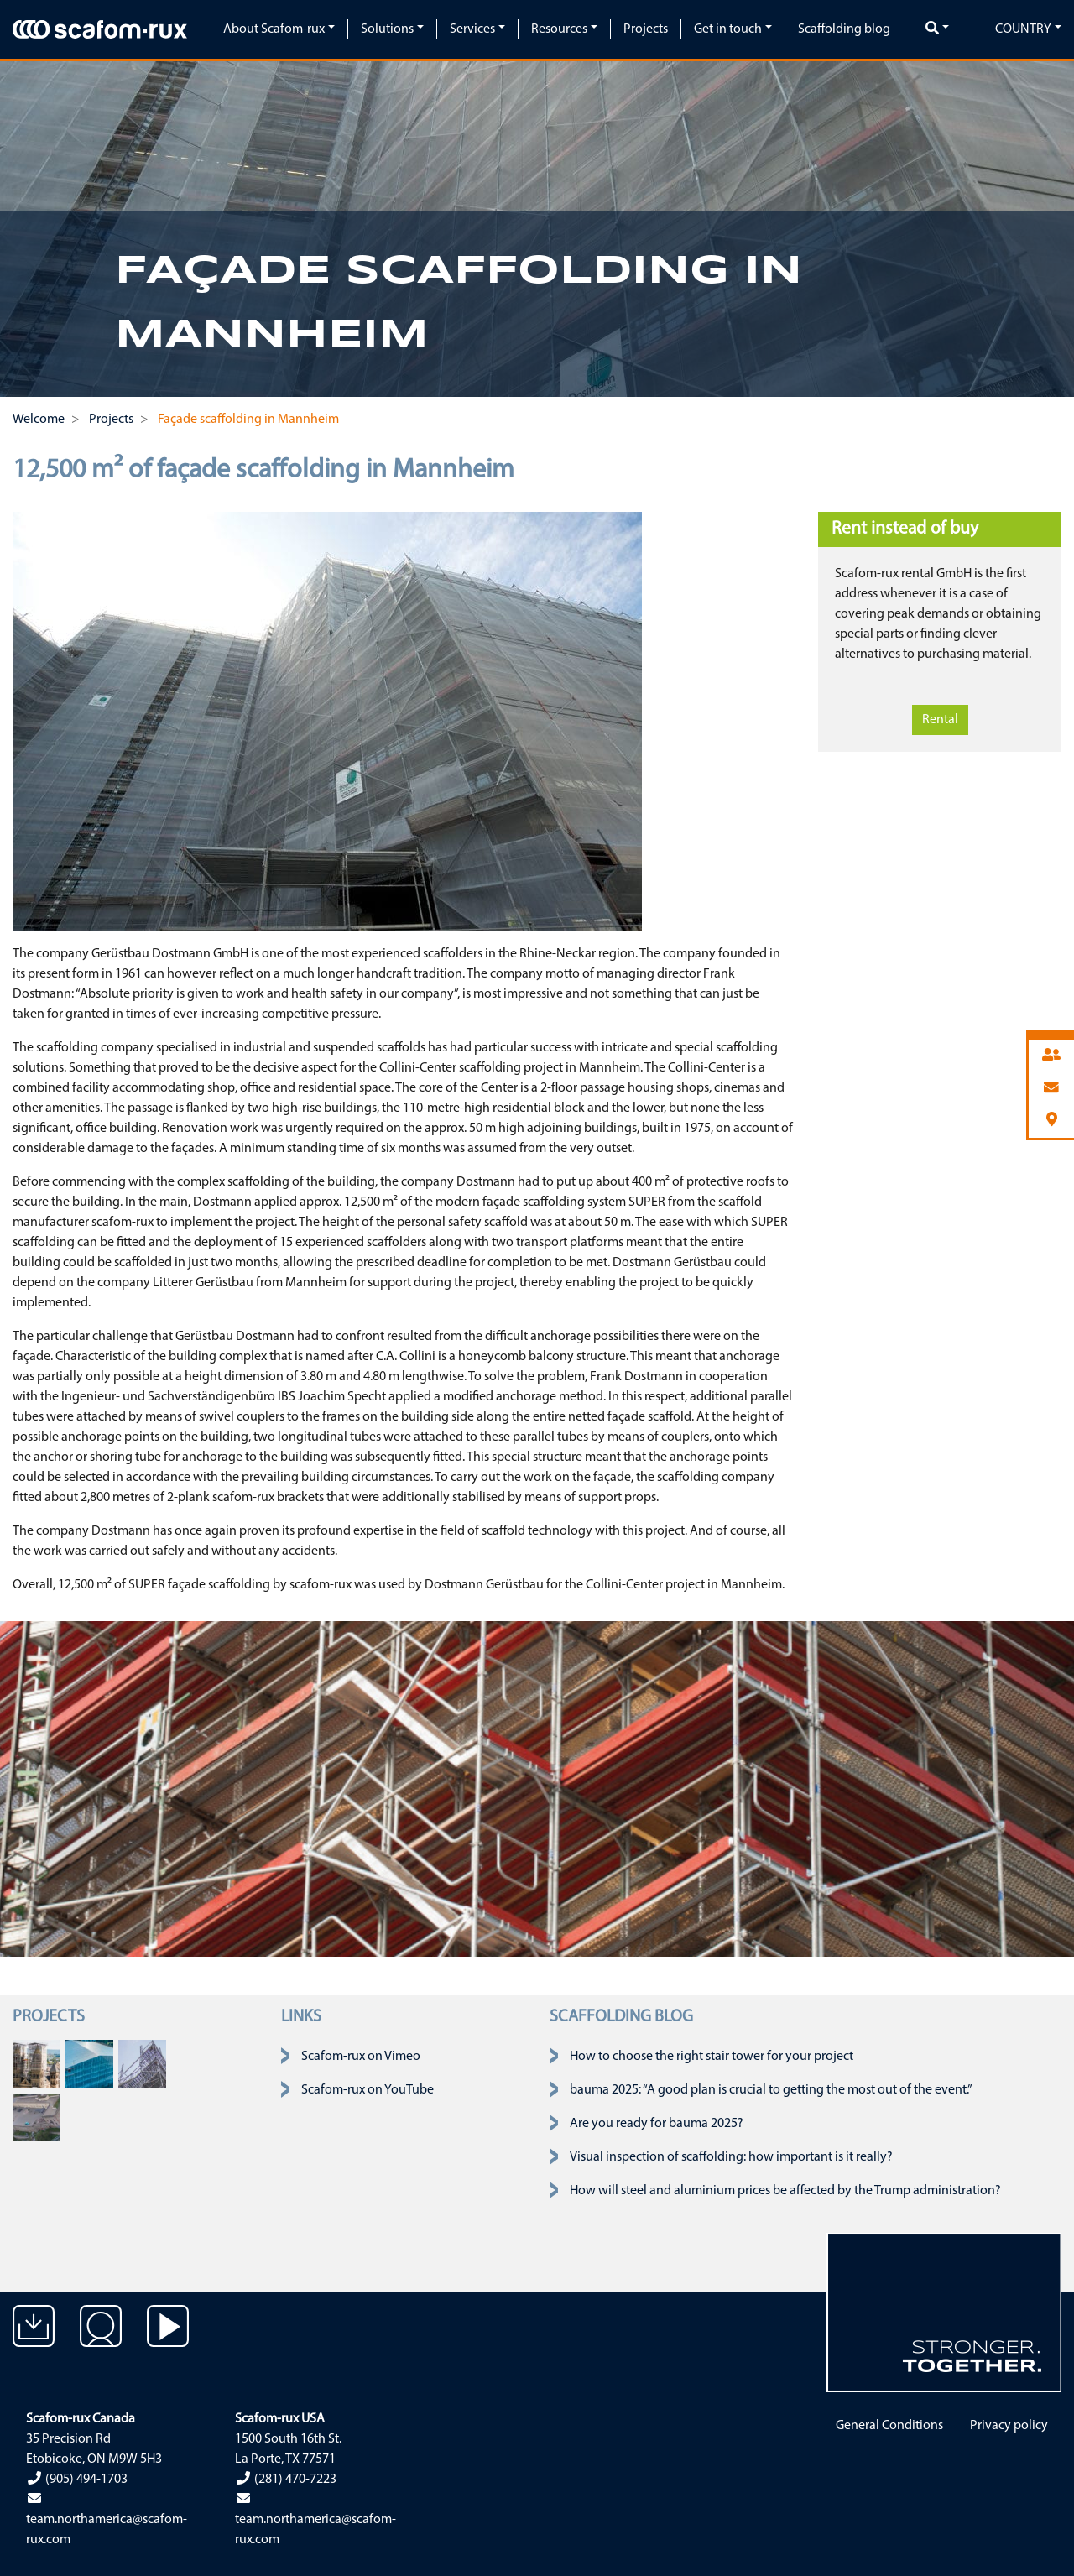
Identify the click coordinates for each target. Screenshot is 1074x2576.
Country (1023, 29)
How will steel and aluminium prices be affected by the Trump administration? (785, 2191)
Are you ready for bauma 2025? (656, 2123)
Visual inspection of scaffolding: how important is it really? (731, 2157)
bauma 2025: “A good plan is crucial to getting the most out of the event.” (771, 2090)
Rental (940, 720)
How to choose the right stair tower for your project (711, 2056)
